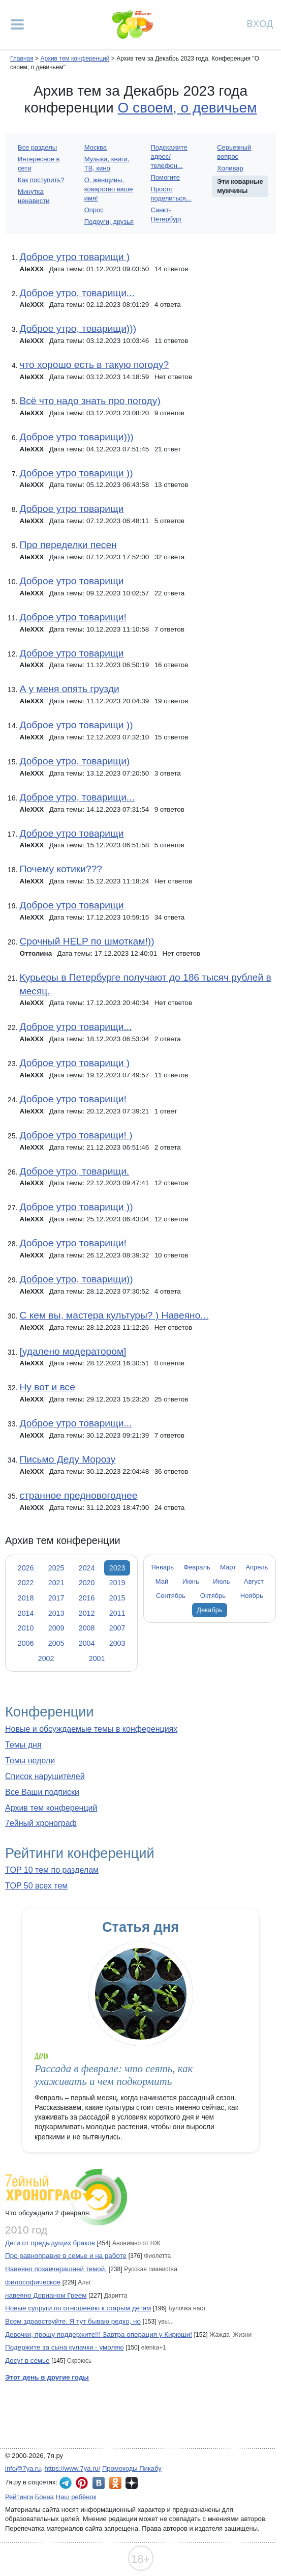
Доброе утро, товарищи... (76, 293)
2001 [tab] (97, 1658)
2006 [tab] (26, 1643)
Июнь (190, 1581)
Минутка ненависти (33, 196)
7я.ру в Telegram (65, 2483)
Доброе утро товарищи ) (74, 256)
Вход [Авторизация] (260, 23)
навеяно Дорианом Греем (45, 2295)
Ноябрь (251, 1595)
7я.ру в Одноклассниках (115, 2483)
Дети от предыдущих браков (50, 2243)
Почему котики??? (60, 869)
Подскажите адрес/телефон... (169, 156)
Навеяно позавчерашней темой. (56, 2269)
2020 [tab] (87, 1583)
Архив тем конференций (51, 1808)
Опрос (94, 210)
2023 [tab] (117, 1568)
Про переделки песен (67, 544)
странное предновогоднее (78, 1495)
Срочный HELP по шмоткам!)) (86, 941)
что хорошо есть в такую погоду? (94, 364)
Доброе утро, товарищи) (74, 761)
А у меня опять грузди (69, 688)
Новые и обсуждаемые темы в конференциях (91, 1729)
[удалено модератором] (72, 1351)
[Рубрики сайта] (17, 24)
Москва (95, 147)
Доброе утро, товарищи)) (76, 1279)
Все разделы (37, 147)
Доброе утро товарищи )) (76, 473)
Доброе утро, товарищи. (74, 1171)
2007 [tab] (117, 1628)
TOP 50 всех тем (36, 1885)
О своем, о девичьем (187, 108)
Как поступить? (41, 180)
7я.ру (132, 2483)
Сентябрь (170, 1595)
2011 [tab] (117, 1613)
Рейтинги (19, 2497)
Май (161, 1581)
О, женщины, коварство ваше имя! (108, 189)
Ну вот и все (47, 1387)
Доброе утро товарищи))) (76, 437)
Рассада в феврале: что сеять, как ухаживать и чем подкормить (114, 2075)
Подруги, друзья (109, 221)
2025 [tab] (56, 1568)
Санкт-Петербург (166, 214)
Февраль (196, 1567)
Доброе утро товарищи (71, 508)
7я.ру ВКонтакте (98, 2483)
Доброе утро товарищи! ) (75, 1135)
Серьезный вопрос (234, 152)
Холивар (230, 168)
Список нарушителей (45, 1776)
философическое (32, 2282)
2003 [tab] (117, 1643)
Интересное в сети (38, 163)
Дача (41, 2056)
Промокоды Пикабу (132, 2468)
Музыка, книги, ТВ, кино (107, 163)
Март (228, 1567)
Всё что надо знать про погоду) (89, 400)
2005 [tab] (56, 1643)
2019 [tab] (117, 1583)
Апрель (256, 1567)
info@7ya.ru (23, 2468)
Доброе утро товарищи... (75, 1026)
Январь (162, 1567)
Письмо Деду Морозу (67, 1459)
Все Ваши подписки (42, 1792)
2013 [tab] (56, 1613)
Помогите (165, 177)
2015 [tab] (117, 1598)
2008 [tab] (87, 1628)
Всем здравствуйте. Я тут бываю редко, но (73, 2321)
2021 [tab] (56, 1583)
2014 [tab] (26, 1613)
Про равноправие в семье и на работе (66, 2255)
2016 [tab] (87, 1598)
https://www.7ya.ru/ (73, 2468)
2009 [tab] (56, 1628)
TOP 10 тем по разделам (52, 1870)
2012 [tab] (87, 1613)
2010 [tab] (26, 1628)
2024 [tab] (87, 1568)
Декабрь (210, 1610)
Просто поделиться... (171, 193)
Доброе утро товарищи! (72, 617)
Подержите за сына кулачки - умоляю (64, 2347)
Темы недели (30, 1760)
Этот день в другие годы (47, 2377)
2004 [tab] (87, 1643)
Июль (221, 1581)
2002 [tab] (46, 1658)
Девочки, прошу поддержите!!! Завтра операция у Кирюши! (98, 2334)
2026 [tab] (26, 1568)
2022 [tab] (26, 1583)
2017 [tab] (56, 1598)
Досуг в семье (27, 2360)
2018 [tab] (26, 1598)
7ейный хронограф (41, 1823)
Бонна (44, 2497)
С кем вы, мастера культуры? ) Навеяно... (113, 1315)
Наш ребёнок (76, 2497)
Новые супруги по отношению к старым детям (78, 2308)
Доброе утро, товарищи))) (77, 328)
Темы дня (23, 1744)
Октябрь (213, 1595)
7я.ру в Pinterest (82, 2483)
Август (254, 1581)
